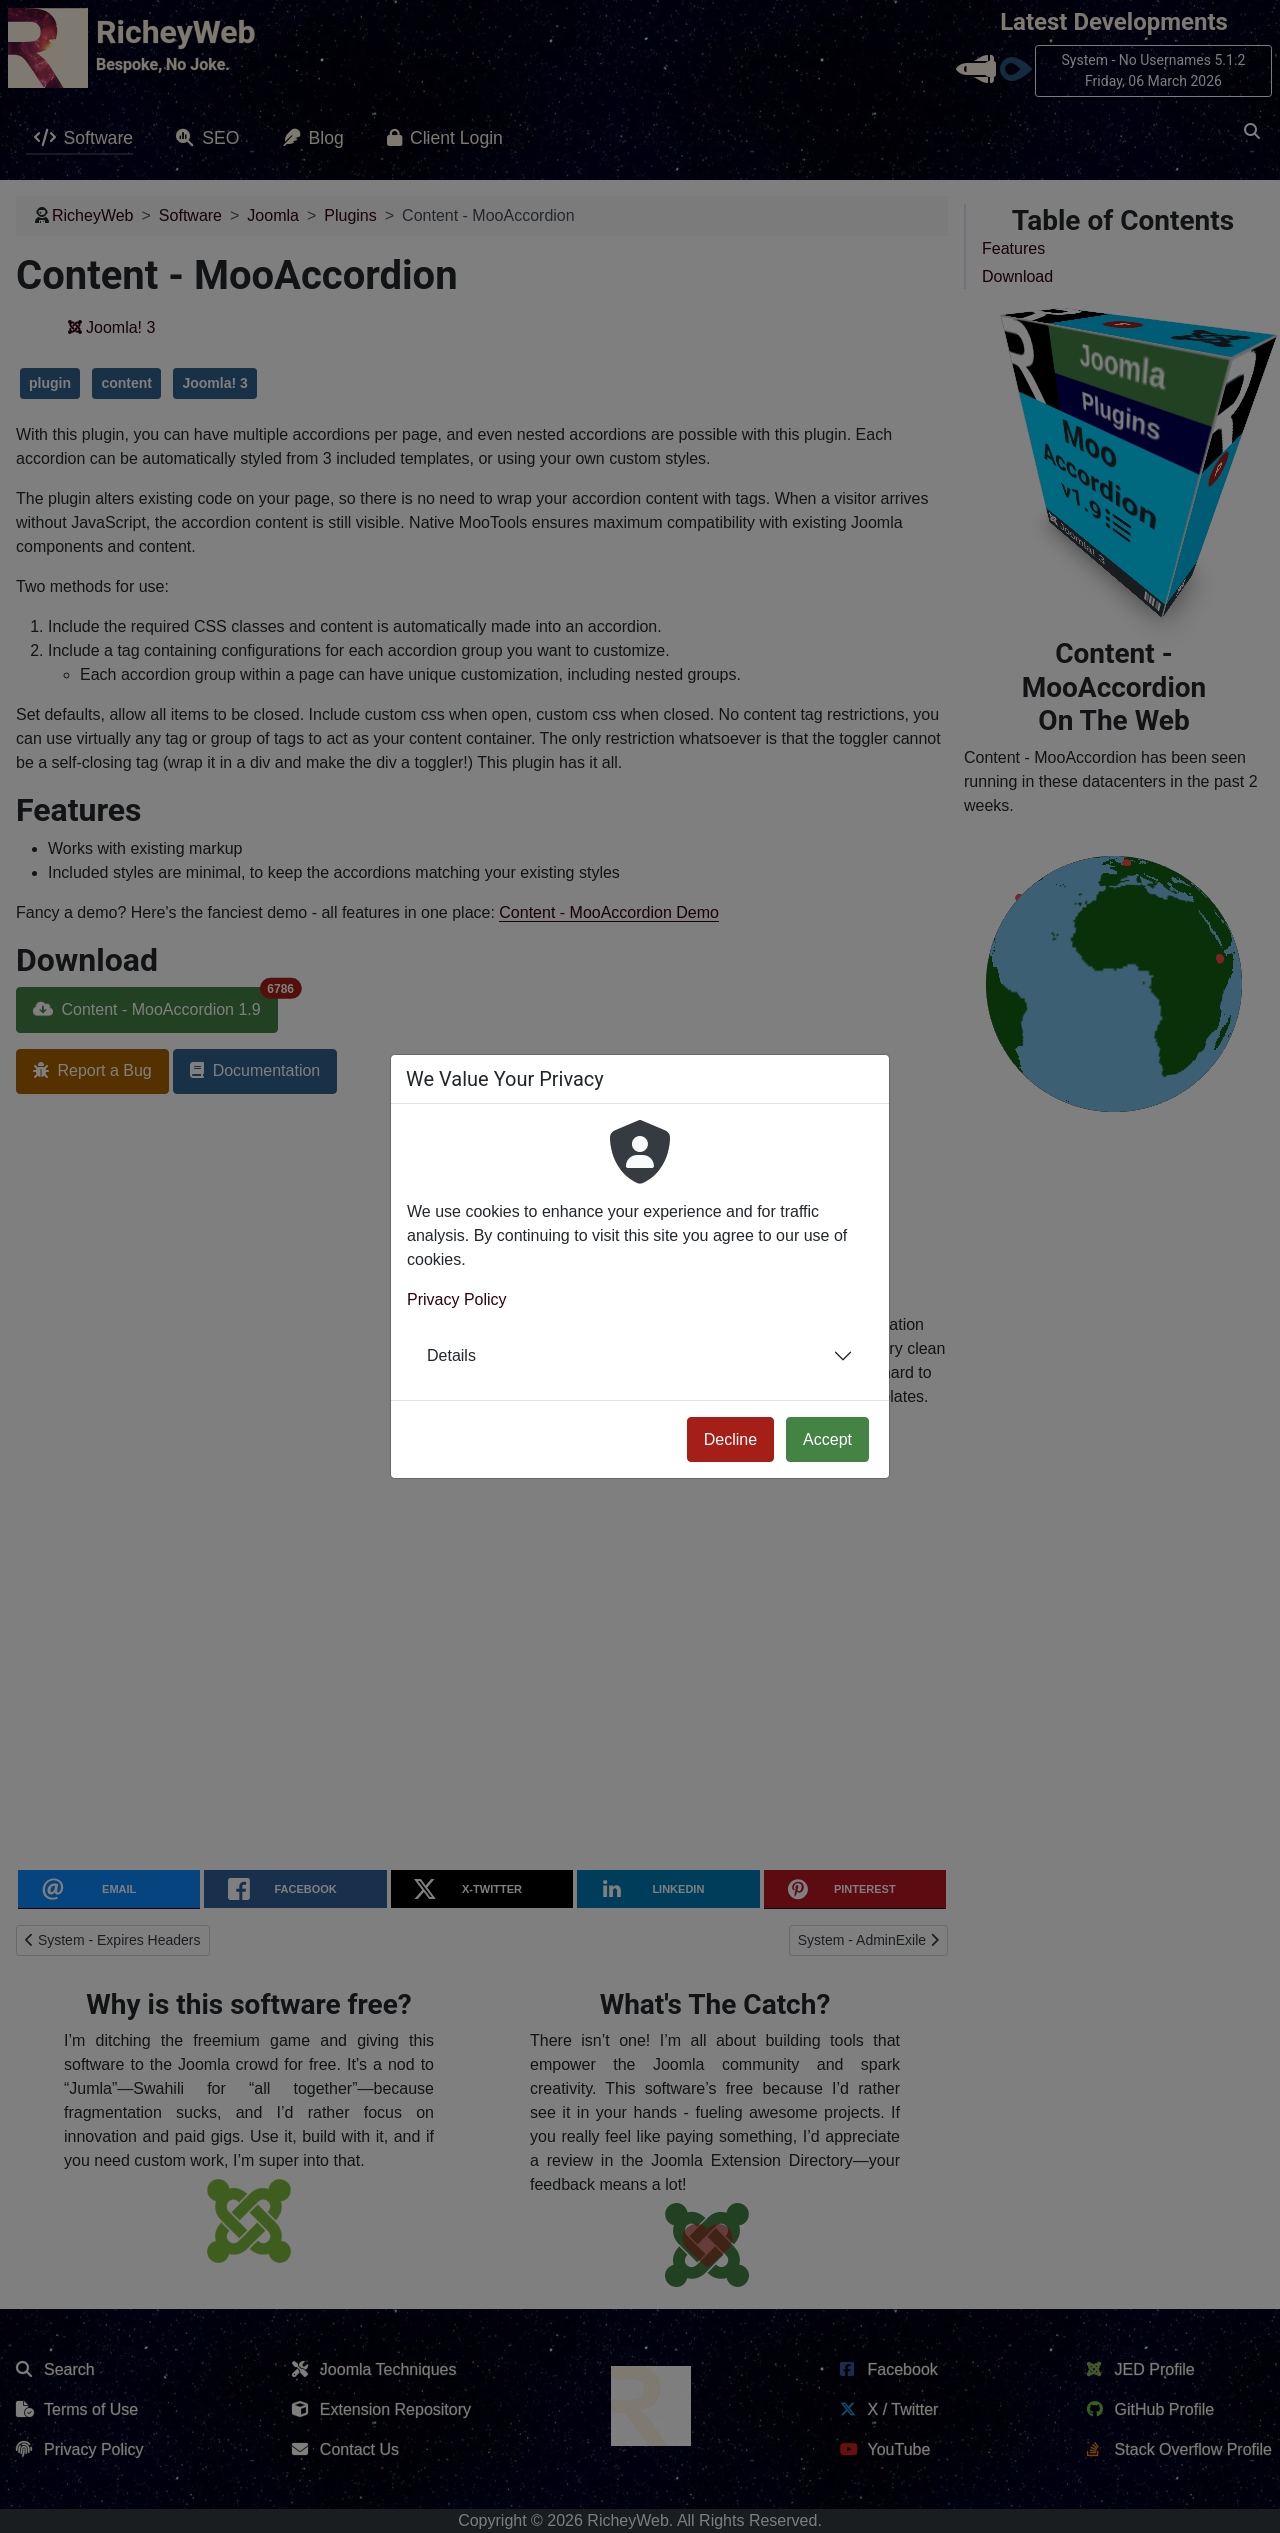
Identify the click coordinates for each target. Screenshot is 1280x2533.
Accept (827, 1439)
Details (451, 1355)
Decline (730, 1439)
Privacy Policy (457, 1299)
